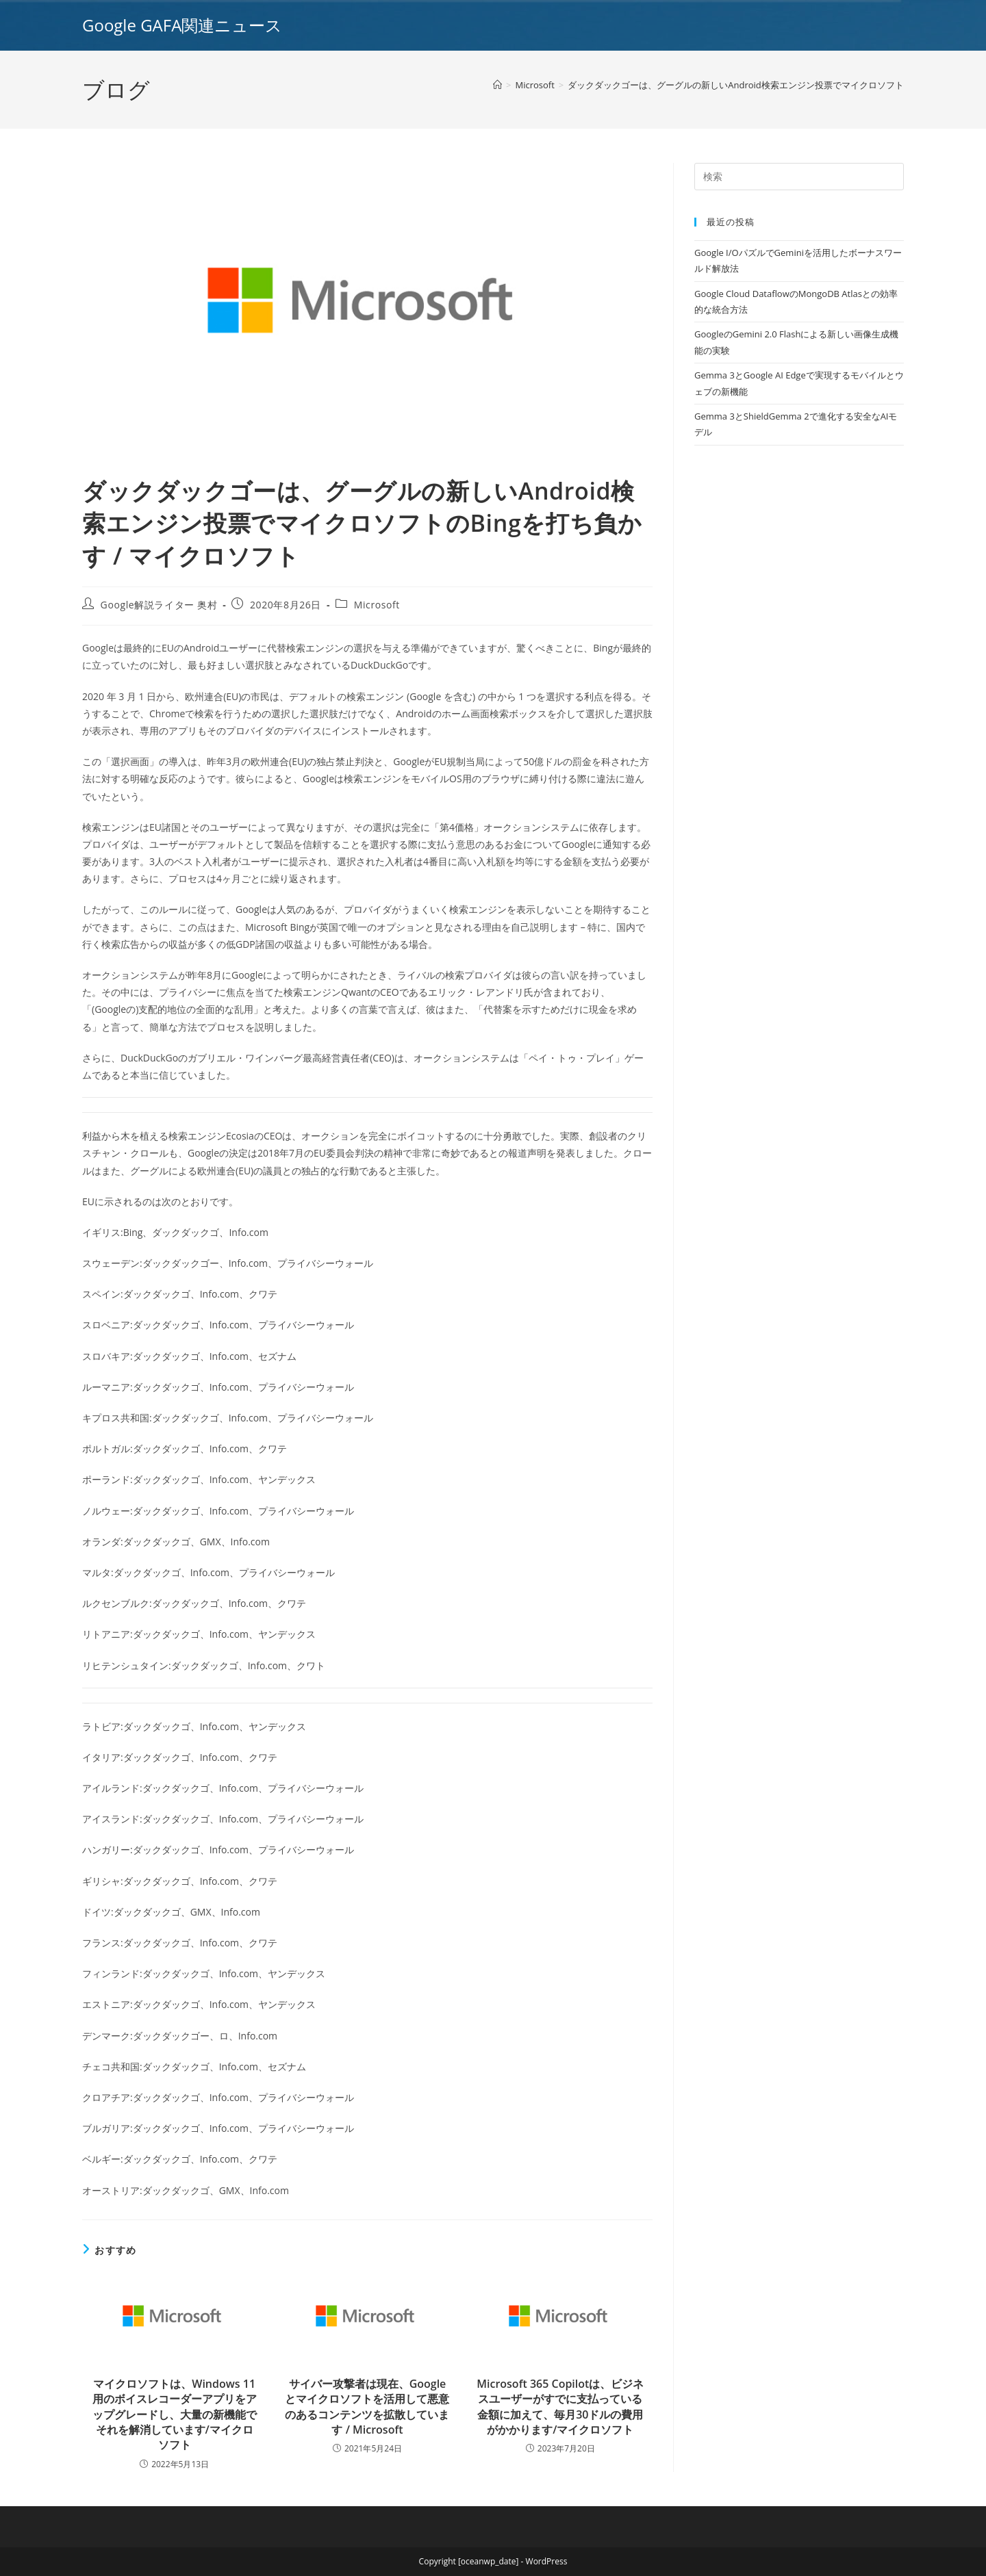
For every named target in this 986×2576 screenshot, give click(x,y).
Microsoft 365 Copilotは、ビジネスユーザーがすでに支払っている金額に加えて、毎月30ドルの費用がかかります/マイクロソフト (560, 2406)
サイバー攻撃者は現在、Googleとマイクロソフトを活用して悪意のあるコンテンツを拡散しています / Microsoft (367, 2406)
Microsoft (377, 604)
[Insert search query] (799, 176)
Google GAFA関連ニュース (182, 25)
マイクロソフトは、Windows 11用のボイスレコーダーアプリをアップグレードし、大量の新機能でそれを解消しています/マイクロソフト (174, 2414)
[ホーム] (497, 85)
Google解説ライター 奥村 (159, 604)
